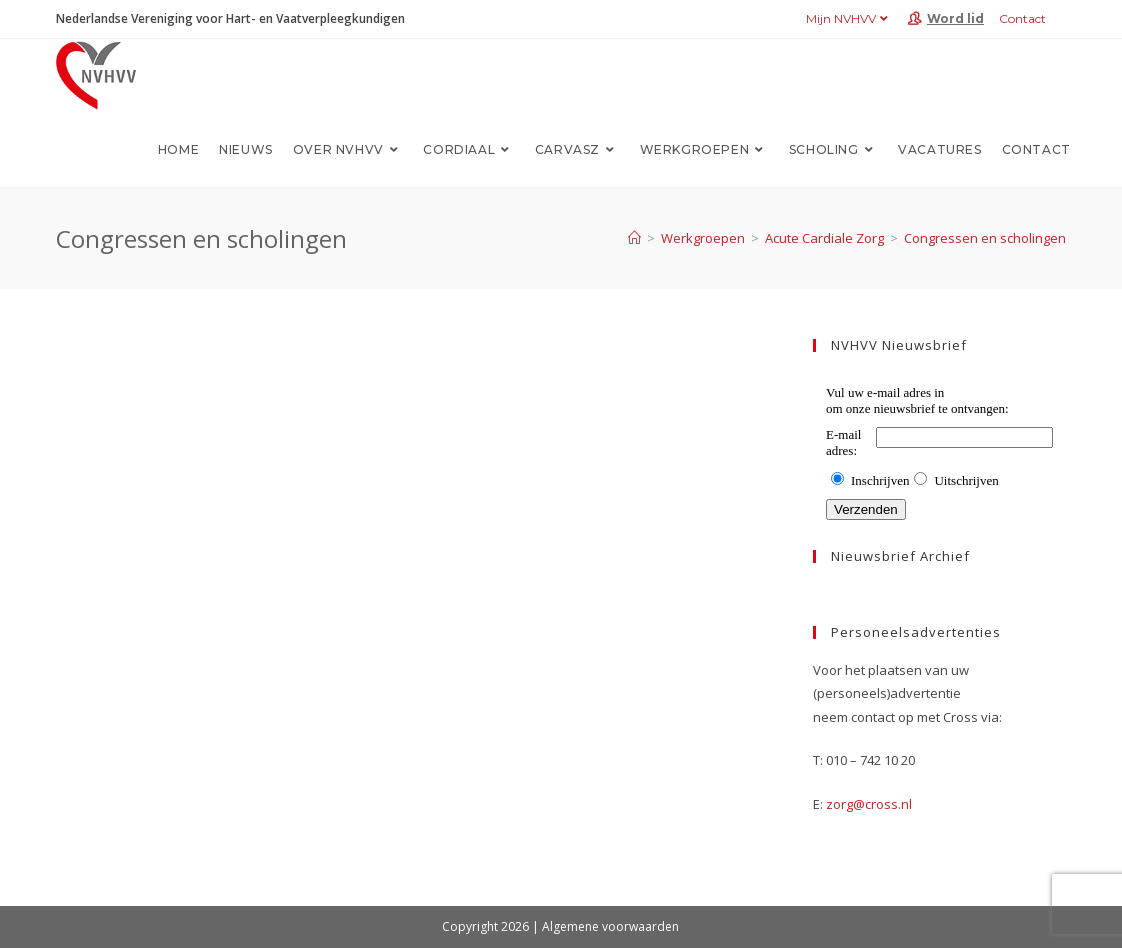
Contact (1022, 18)
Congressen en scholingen (985, 238)
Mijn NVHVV (849, 18)
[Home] (634, 238)
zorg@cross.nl (869, 804)
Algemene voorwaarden (610, 926)
